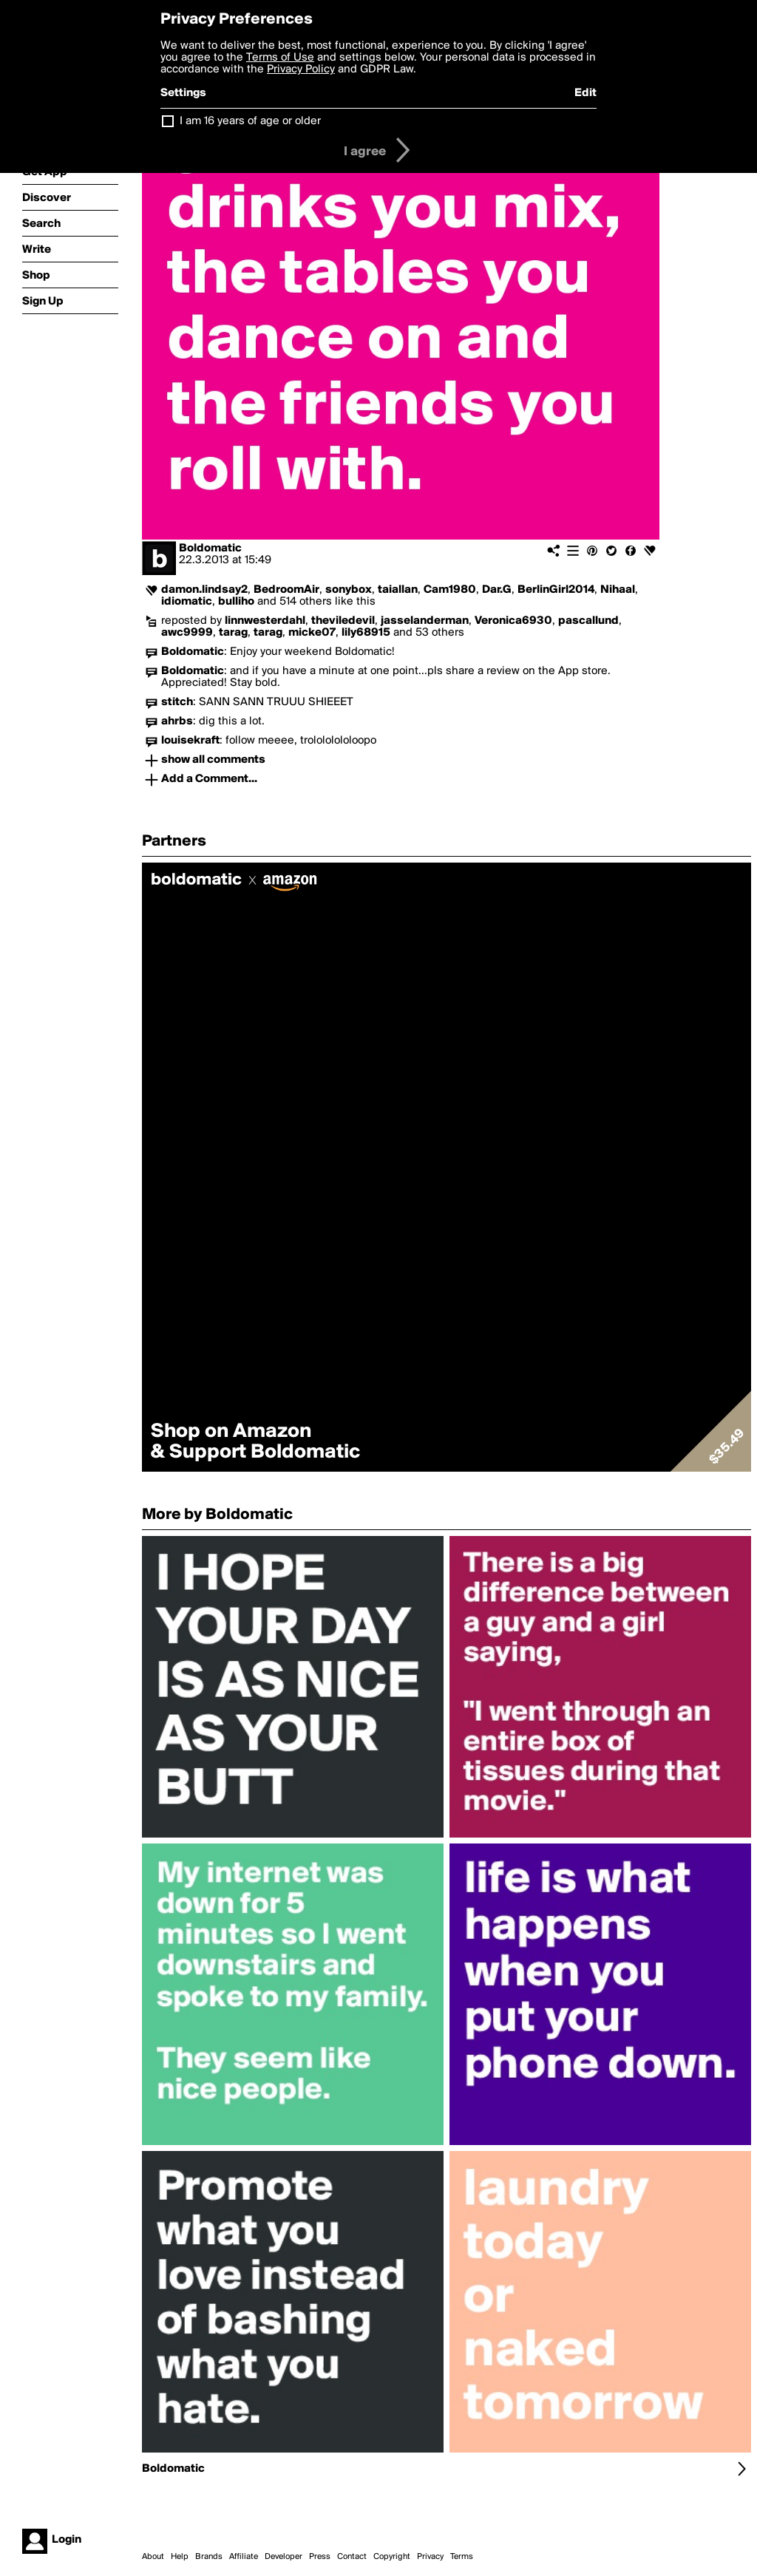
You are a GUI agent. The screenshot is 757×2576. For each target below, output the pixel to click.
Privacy (430, 2556)
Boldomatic (210, 548)
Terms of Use (280, 58)
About (153, 2556)
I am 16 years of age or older (250, 121)
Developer (283, 2556)
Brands (209, 2556)
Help (180, 2556)
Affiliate (243, 2556)
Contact (352, 2556)
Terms (461, 2556)
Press (319, 2556)
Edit (585, 93)
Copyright (391, 2556)
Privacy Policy (301, 69)
